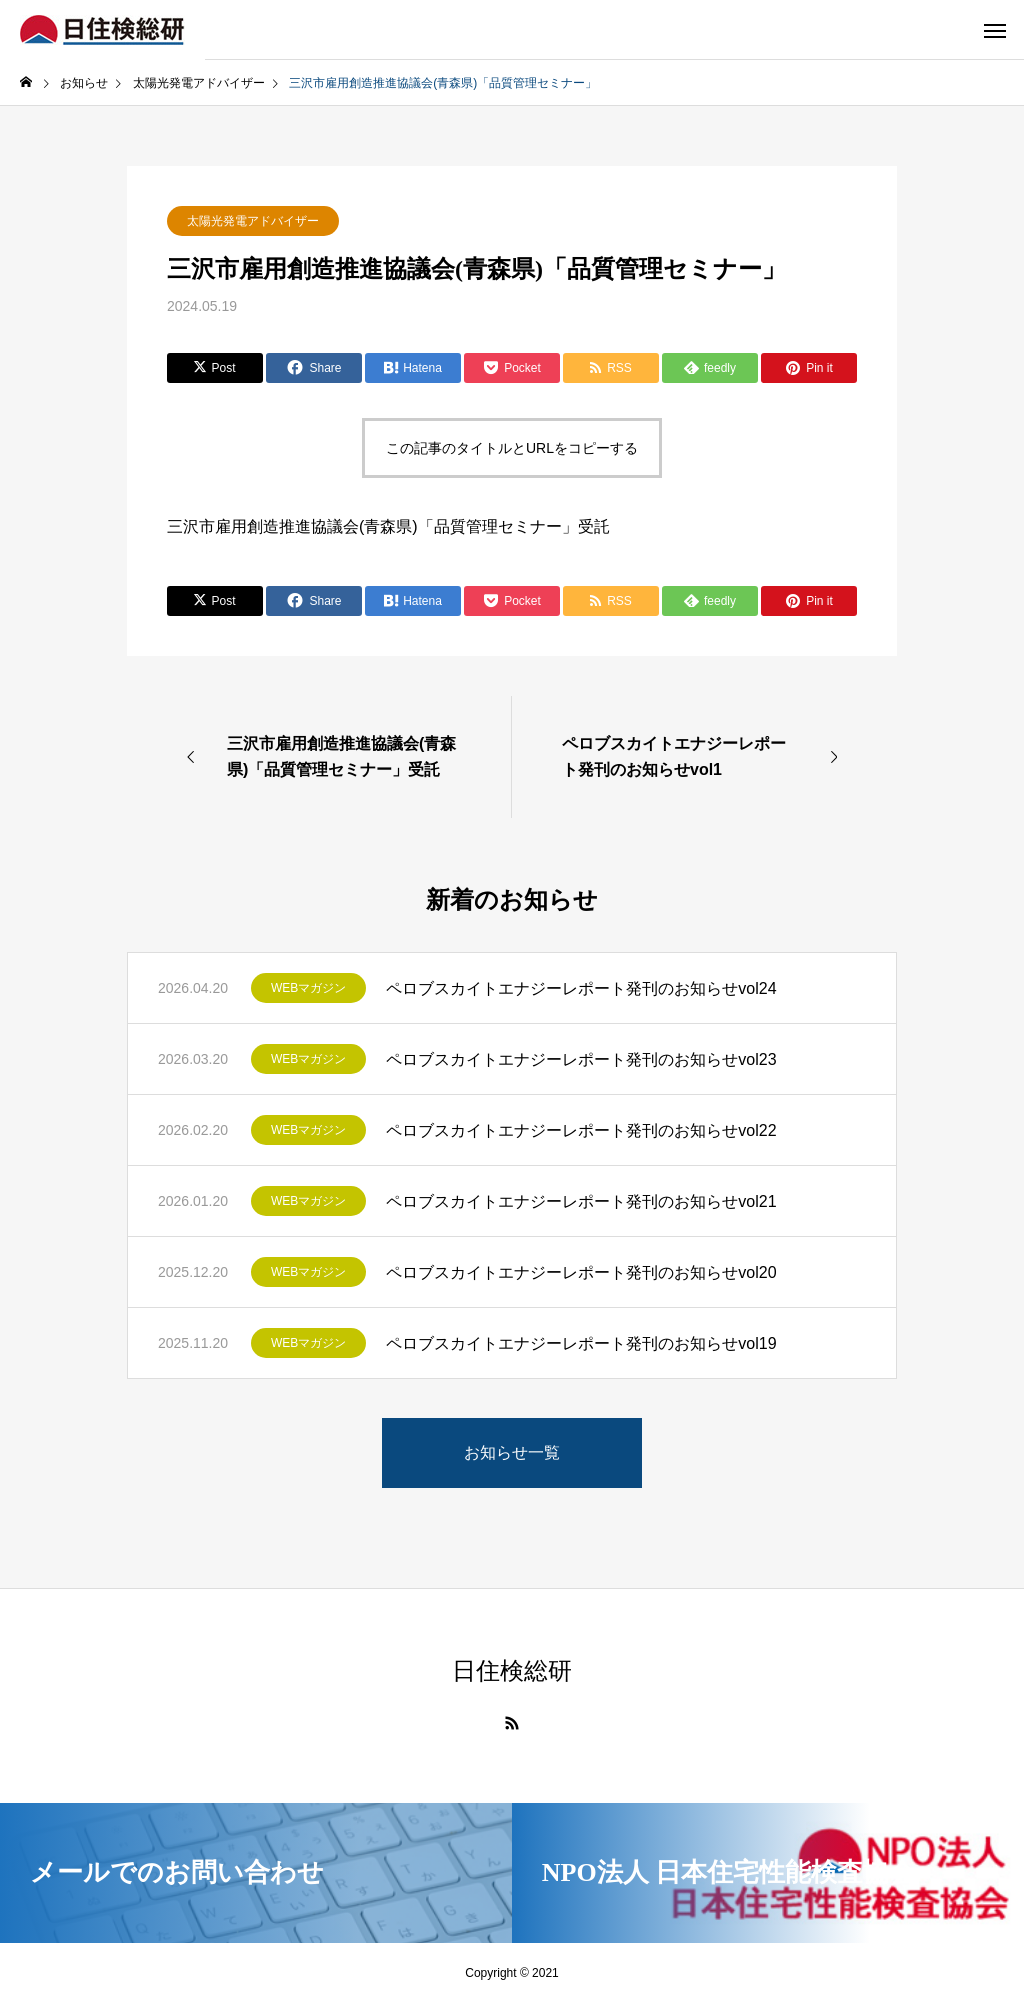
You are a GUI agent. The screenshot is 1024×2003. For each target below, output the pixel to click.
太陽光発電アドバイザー (253, 221)
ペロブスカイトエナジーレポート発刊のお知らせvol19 (581, 1343)
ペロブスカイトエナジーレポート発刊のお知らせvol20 (581, 1272)
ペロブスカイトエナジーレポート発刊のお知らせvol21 (581, 1201)
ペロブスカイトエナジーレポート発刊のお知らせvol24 (581, 988)
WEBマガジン (308, 988)
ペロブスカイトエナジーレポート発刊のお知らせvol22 (581, 1130)
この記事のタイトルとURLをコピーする (512, 448)
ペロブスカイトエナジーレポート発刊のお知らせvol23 (581, 1059)
